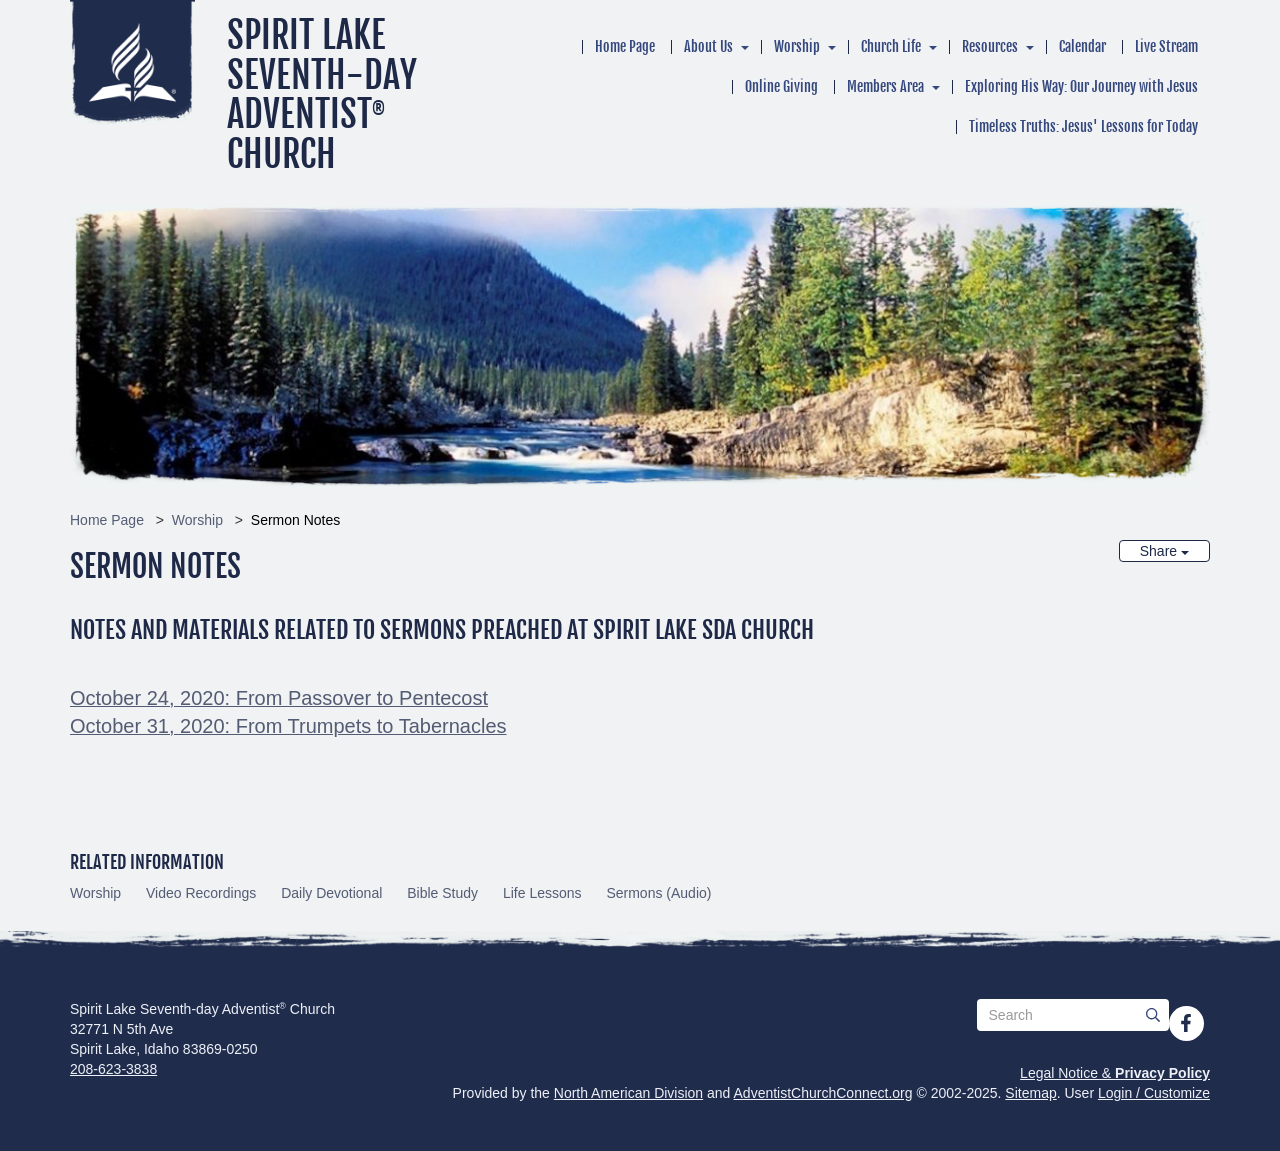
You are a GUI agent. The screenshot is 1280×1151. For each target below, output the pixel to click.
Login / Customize (1154, 1093)
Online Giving (781, 86)
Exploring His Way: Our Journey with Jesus (1081, 86)
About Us (708, 46)
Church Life (891, 46)
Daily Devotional (331, 893)
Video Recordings (201, 893)
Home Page (625, 46)
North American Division (628, 1093)
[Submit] (1153, 1015)
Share (1164, 551)
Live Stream (1166, 46)
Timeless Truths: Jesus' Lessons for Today (1083, 126)
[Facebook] (1186, 1023)
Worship (797, 46)
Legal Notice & (1115, 1073)
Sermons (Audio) (658, 893)
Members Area (885, 86)
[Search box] (1073, 1015)
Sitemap (1030, 1093)
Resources (990, 46)
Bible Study (442, 893)
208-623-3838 (113, 1069)
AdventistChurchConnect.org (823, 1093)
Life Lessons (542, 893)
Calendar (1082, 46)
